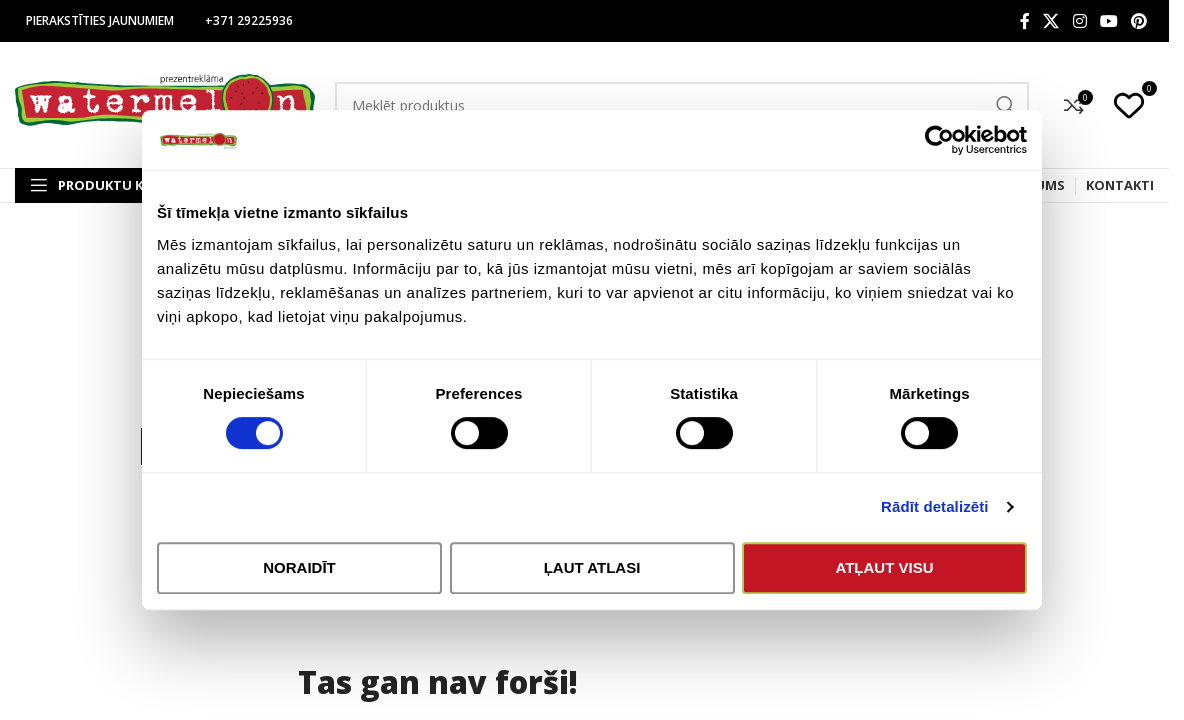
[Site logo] (165, 103)
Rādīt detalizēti (934, 506)
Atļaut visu (884, 567)
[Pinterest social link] (1139, 21)
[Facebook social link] (1025, 21)
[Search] (682, 105)
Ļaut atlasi (592, 567)
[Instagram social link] (1079, 21)
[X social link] (1051, 21)
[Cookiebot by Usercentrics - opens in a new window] (939, 140)
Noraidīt (299, 567)
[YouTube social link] (1108, 21)
